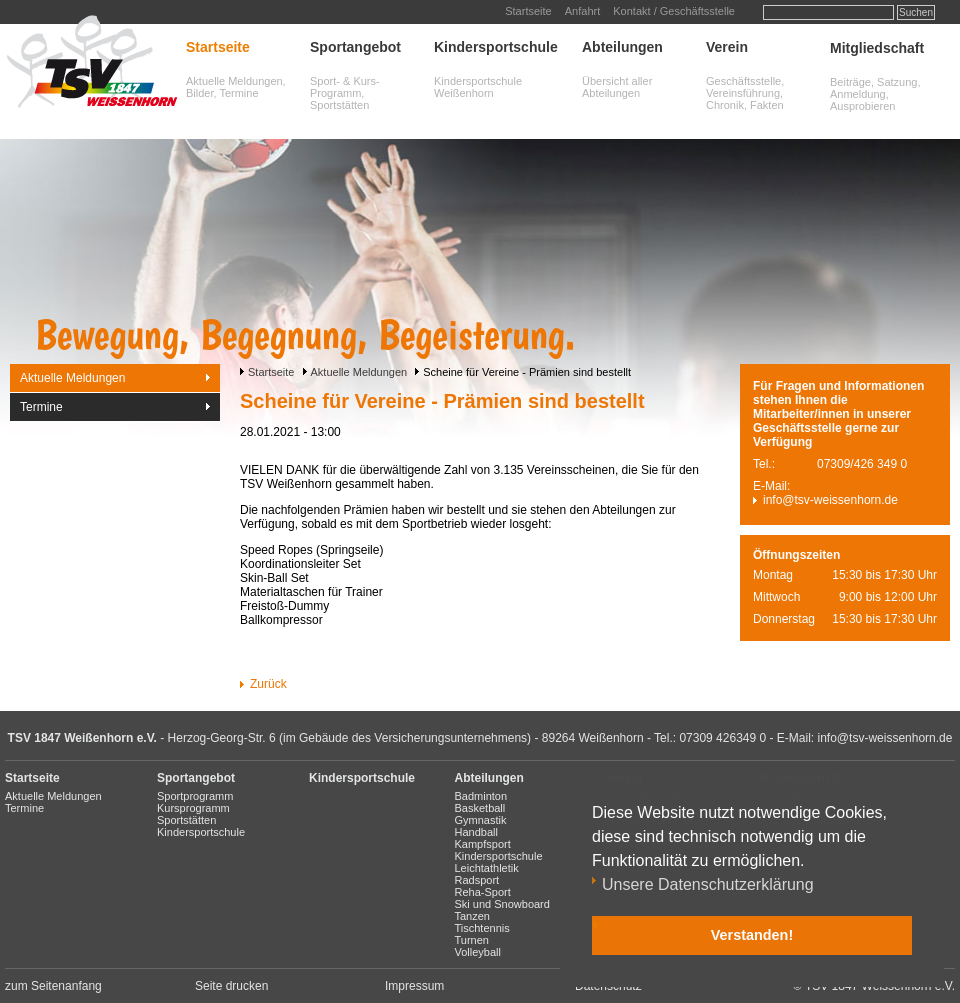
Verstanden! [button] (752, 935)
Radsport (477, 880)
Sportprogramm (195, 796)
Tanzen (472, 916)
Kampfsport (483, 844)
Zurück (268, 684)
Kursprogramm (193, 808)
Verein (727, 47)
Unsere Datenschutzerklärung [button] (708, 884)
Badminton (481, 796)
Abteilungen (622, 47)
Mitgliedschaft (877, 48)
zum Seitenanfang (53, 986)
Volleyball (478, 952)
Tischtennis (482, 928)
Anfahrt (582, 11)
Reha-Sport (483, 892)
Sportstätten (186, 820)
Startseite (528, 11)
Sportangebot (355, 47)
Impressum (414, 986)
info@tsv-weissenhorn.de (830, 500)
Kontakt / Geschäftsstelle (674, 11)
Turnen (472, 940)
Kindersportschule (496, 47)
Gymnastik (481, 820)
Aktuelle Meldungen (359, 372)
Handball (476, 832)
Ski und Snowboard (502, 904)
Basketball (480, 808)
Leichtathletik (487, 868)
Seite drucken (231, 986)
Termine (41, 407)
